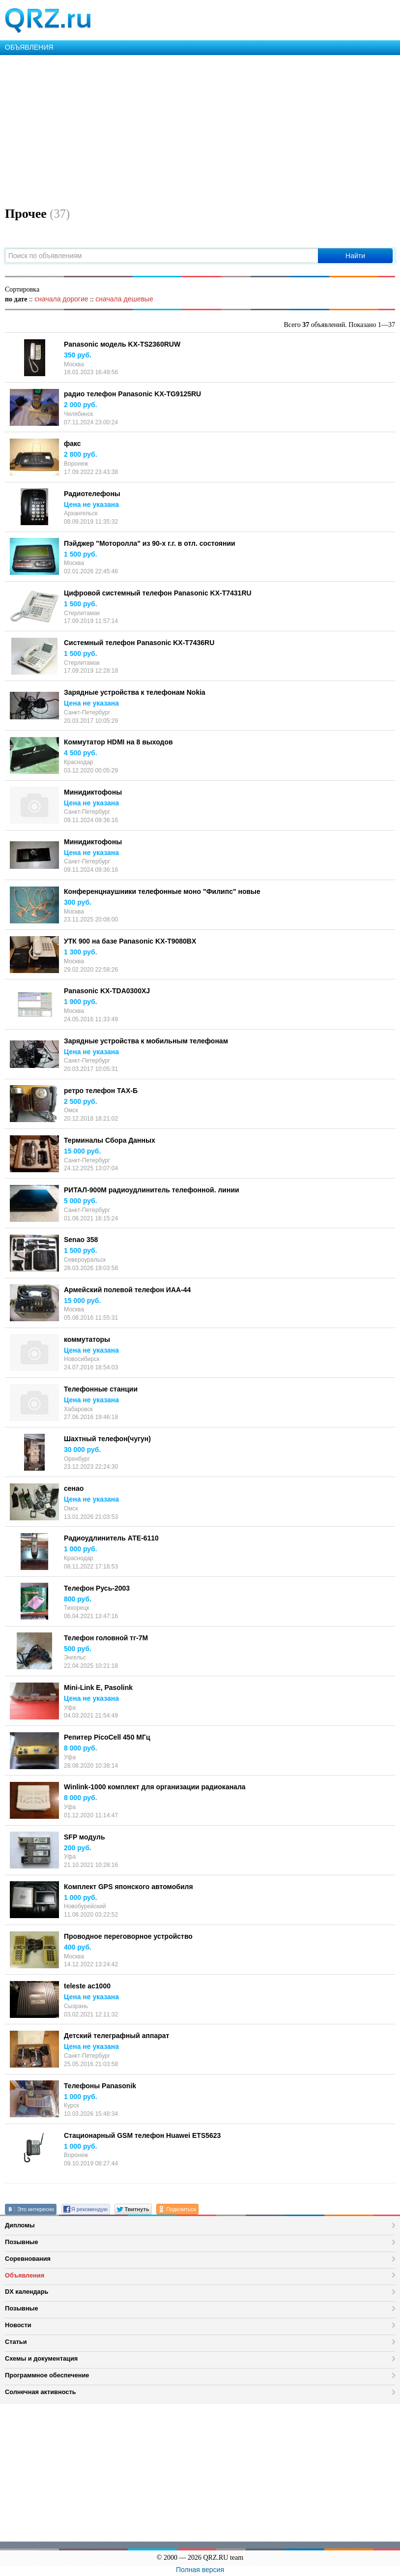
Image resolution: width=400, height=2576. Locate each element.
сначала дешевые (124, 299)
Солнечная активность (40, 2392)
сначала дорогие (61, 299)
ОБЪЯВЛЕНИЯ (29, 47)
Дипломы (20, 2225)
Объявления (24, 2275)
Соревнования (28, 2258)
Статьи (16, 2341)
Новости (18, 2325)
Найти (355, 256)
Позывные (21, 2242)
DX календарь (26, 2291)
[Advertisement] (200, 129)
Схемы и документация (41, 2358)
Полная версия (200, 2570)
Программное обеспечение (47, 2375)
